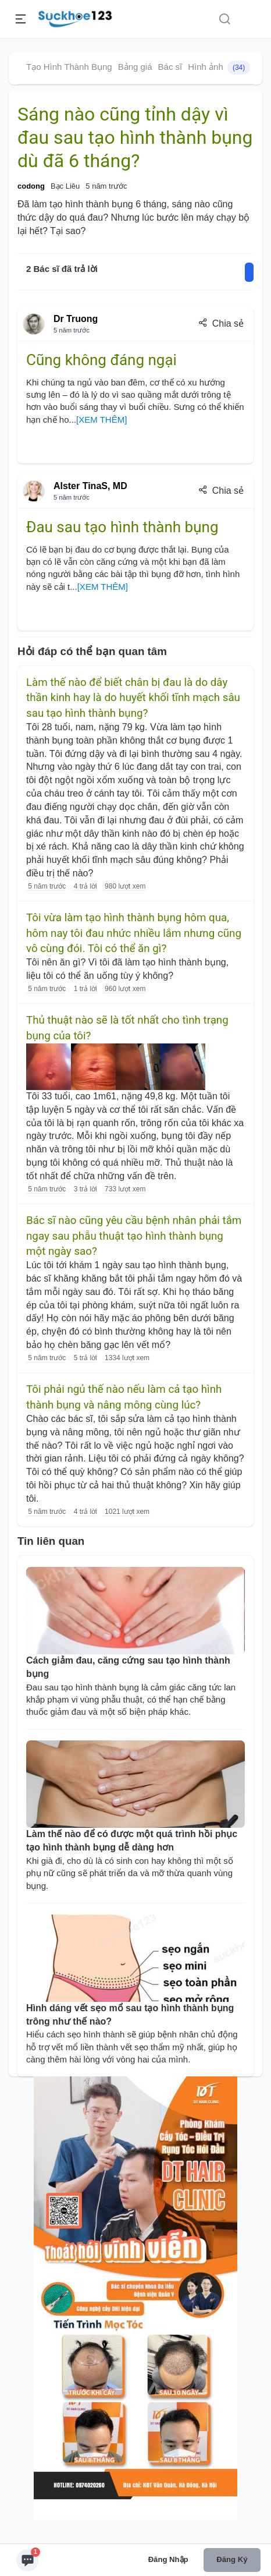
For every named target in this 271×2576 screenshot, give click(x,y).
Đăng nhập (168, 2559)
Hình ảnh (219, 68)
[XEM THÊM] (101, 419)
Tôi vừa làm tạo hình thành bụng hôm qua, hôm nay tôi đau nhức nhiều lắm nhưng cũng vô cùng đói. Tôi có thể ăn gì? (133, 933)
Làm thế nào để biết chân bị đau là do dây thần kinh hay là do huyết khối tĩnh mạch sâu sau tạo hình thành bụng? (133, 698)
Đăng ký (231, 2559)
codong (31, 186)
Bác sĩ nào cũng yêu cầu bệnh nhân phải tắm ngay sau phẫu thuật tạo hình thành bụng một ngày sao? (133, 1236)
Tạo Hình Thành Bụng (69, 67)
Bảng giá (135, 67)
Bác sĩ (170, 67)
